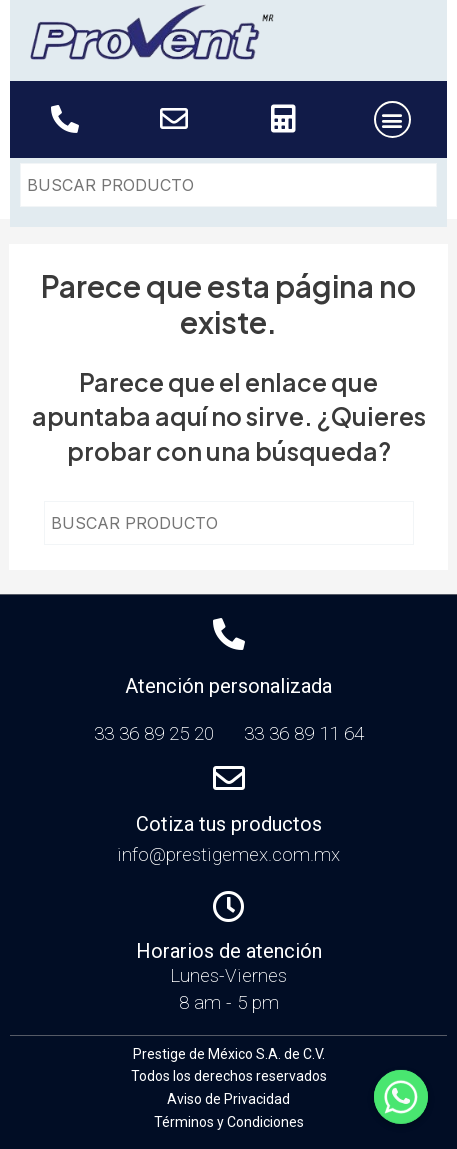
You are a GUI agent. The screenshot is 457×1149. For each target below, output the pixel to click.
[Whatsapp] (401, 1097)
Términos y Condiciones (229, 1122)
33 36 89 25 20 (159, 733)
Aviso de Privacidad (228, 1099)
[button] (392, 119)
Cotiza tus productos (229, 824)
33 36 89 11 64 (304, 733)
